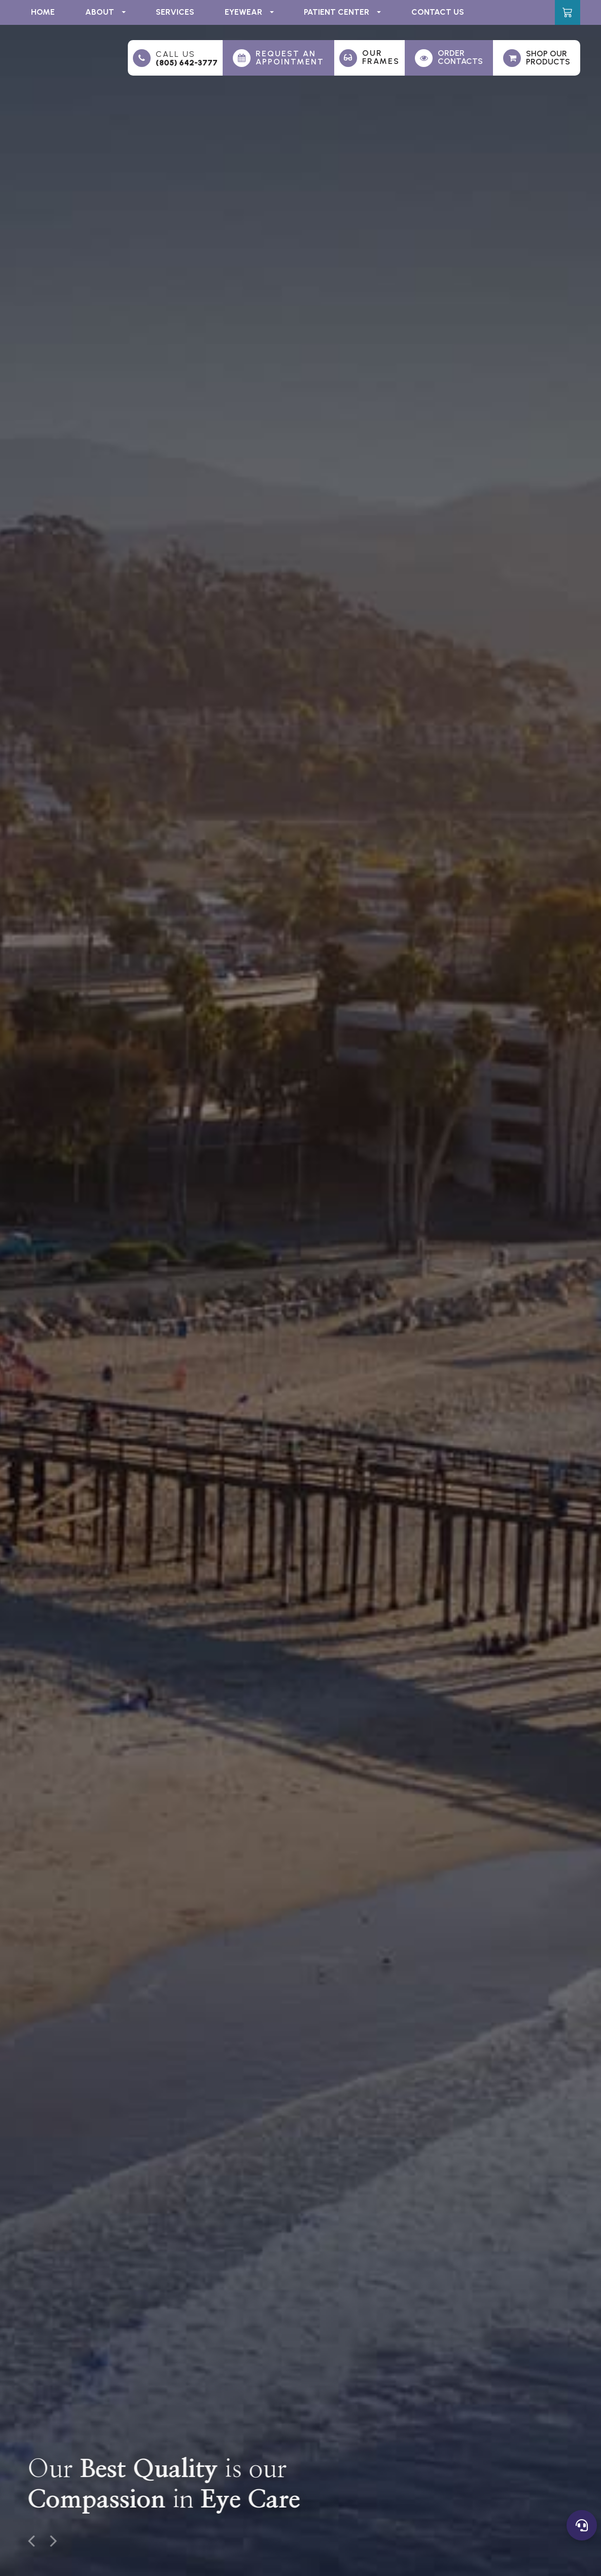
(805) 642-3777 (187, 63)
